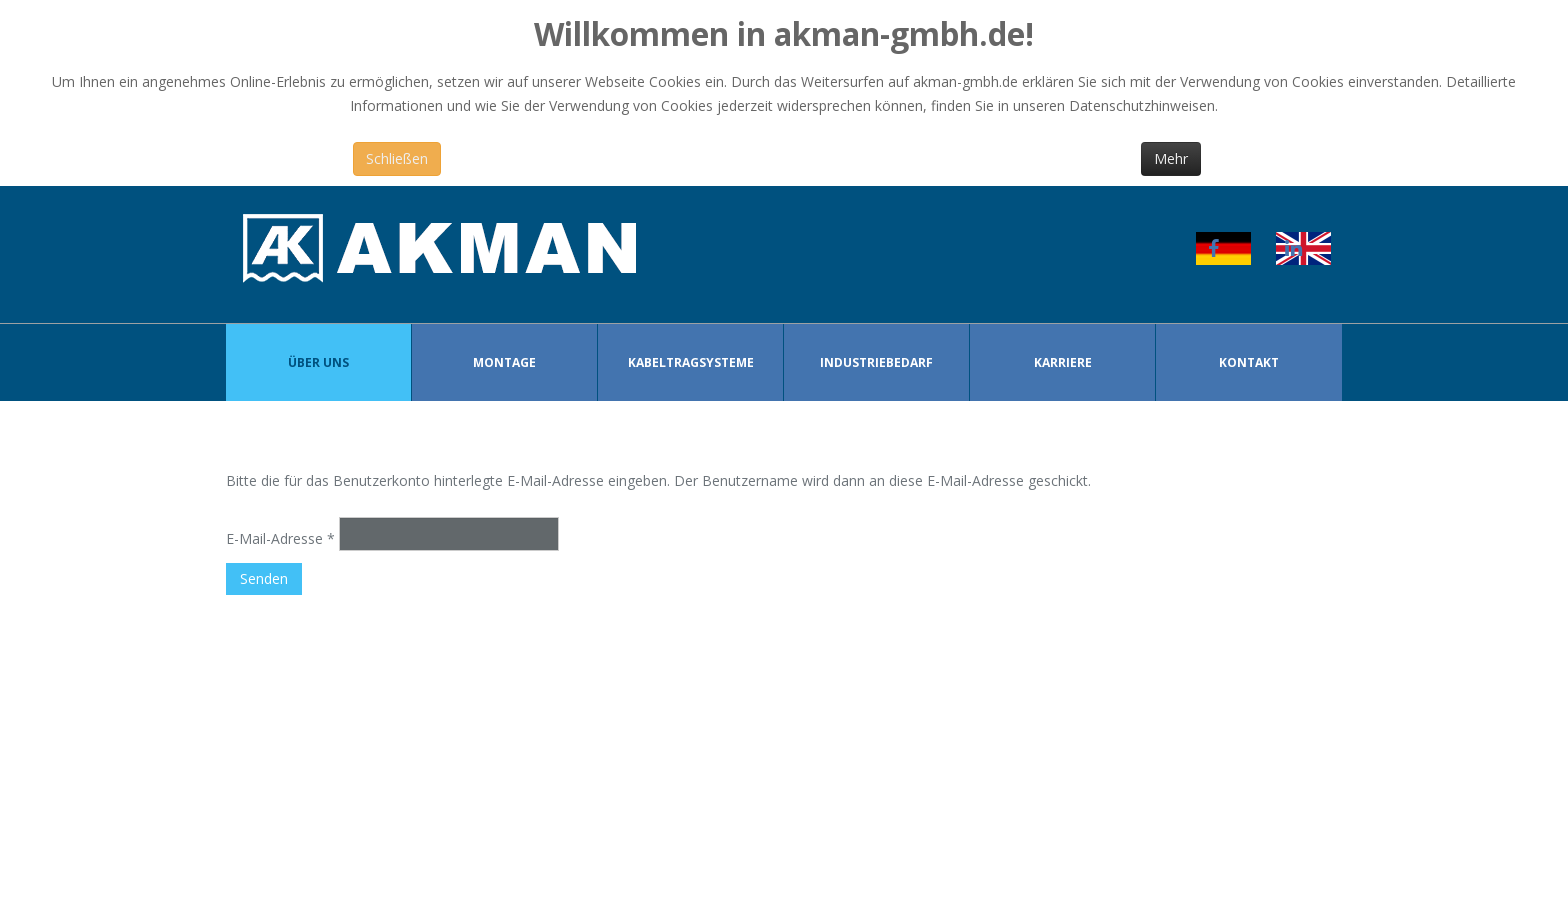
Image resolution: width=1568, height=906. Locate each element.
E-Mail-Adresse (280, 538)
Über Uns (318, 362)
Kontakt (1249, 362)
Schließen (397, 158)
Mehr (1171, 158)
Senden (264, 578)
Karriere (1063, 362)
